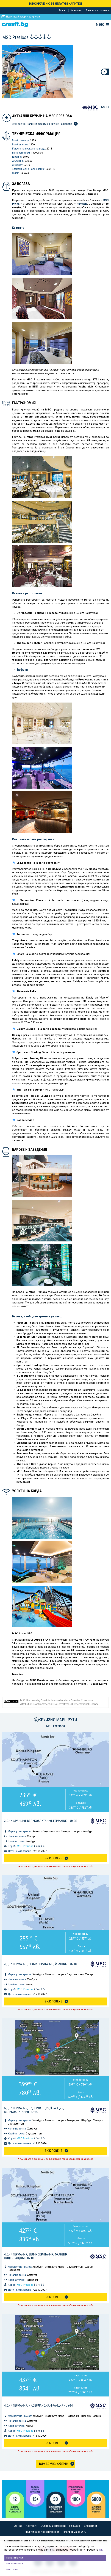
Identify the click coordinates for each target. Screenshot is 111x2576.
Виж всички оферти (53, 2464)
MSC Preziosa (31, 1846)
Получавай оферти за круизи (23, 16)
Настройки (12, 2569)
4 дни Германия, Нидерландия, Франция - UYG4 (38, 2405)
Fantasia (82, 203)
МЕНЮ (100, 24)
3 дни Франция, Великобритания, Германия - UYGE (40, 1821)
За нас (62, 10)
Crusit (44, 1700)
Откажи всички (14, 2563)
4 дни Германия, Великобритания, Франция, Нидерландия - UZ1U (36, 2256)
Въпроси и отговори (98, 10)
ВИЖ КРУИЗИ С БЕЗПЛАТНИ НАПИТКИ (55, 3)
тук (101, 2549)
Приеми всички (14, 2557)
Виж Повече (53, 1858)
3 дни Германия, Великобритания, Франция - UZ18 (40, 1964)
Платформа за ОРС (74, 2531)
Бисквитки (90, 2525)
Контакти (76, 10)
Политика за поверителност (42, 2531)
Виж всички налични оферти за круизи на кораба (44, 123)
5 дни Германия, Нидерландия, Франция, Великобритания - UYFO (34, 2110)
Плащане (75, 2525)
